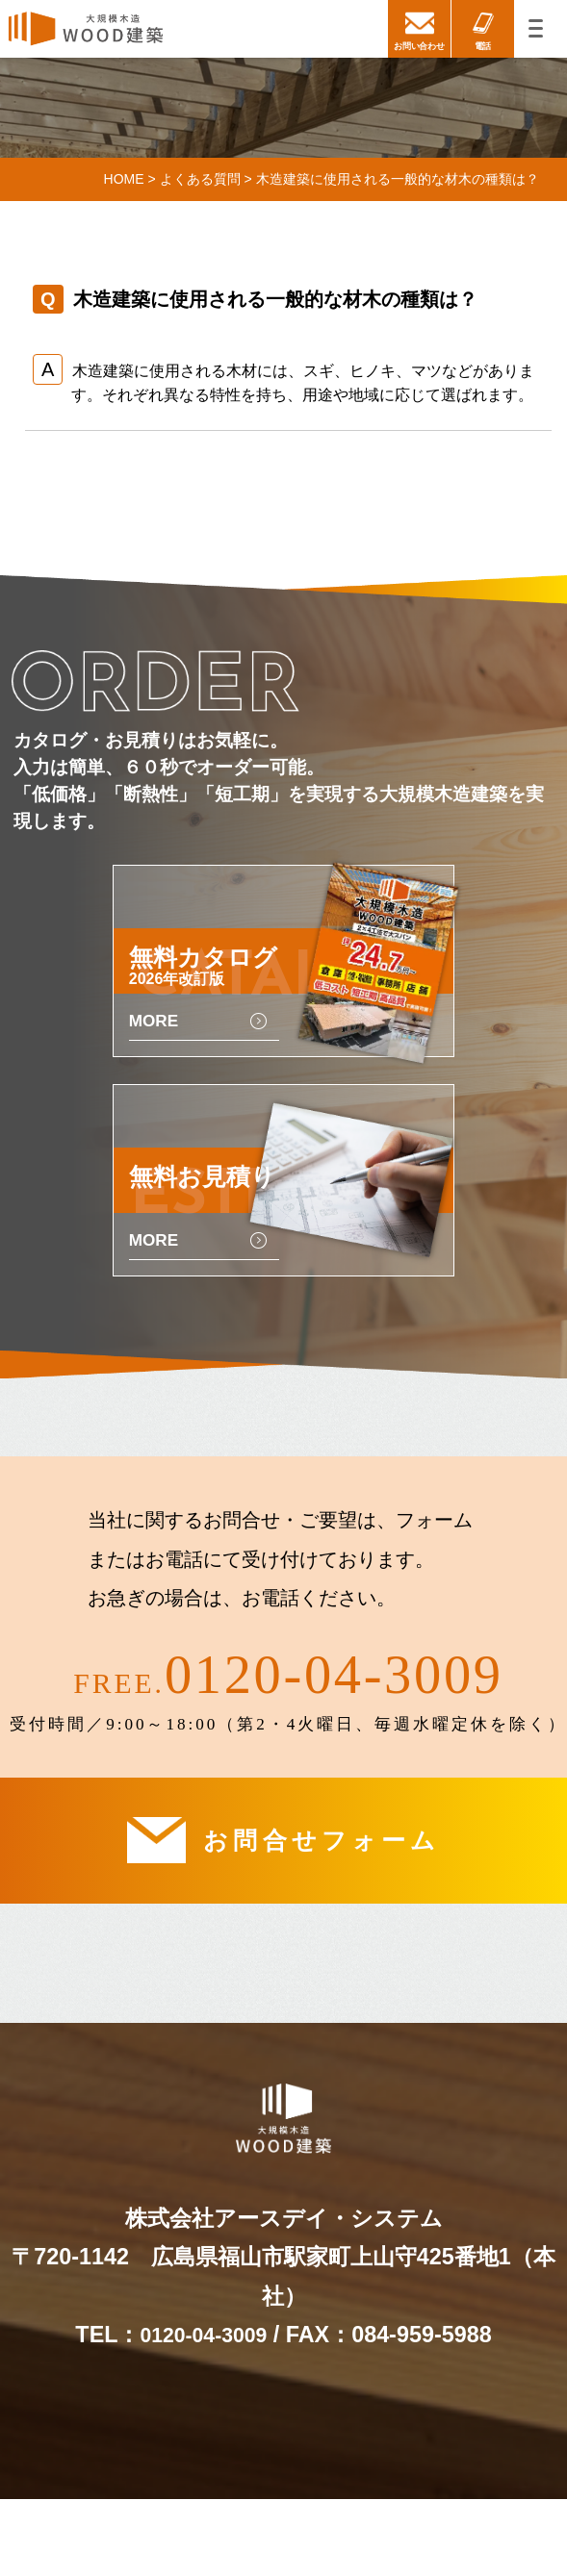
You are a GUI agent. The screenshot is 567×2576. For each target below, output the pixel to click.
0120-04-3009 (333, 1724)
